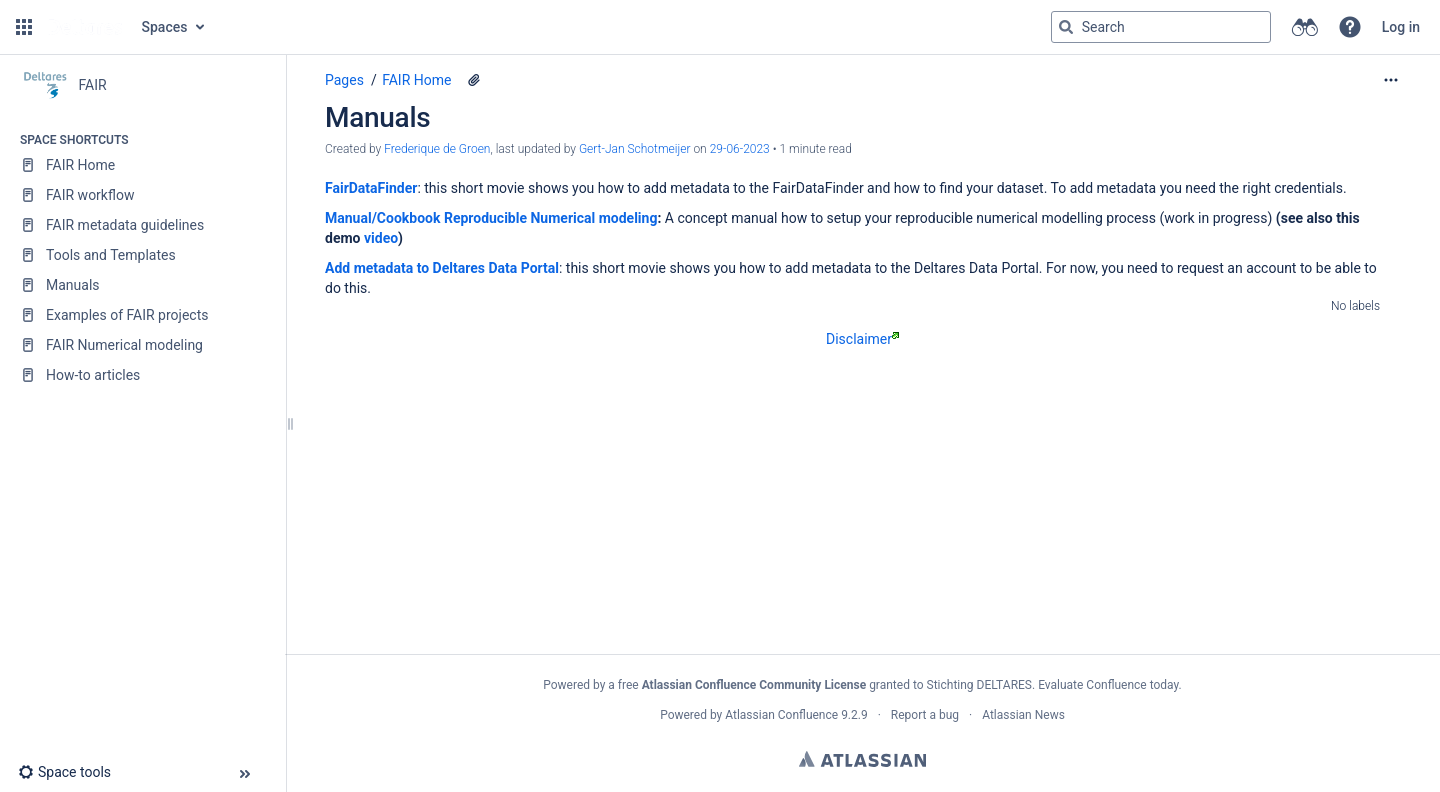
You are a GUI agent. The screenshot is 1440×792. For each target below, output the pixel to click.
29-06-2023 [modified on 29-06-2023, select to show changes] (740, 149)
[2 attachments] (474, 80)
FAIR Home (416, 80)
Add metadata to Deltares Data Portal (442, 268)
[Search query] (1161, 27)
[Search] (1066, 27)
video (381, 238)
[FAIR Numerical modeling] (142, 345)
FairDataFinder (371, 188)
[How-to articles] (142, 375)
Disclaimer (862, 339)
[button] (24, 27)
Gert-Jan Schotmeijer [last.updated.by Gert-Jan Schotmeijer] (635, 149)
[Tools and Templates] (142, 255)
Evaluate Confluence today (1108, 685)
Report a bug (925, 715)
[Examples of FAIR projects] (142, 315)
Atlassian (862, 759)
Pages (344, 80)
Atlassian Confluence (781, 715)
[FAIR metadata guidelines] (142, 225)
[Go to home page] (85, 27)
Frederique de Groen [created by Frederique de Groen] (437, 149)
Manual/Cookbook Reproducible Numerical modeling (491, 218)
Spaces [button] (165, 27)
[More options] (1391, 80)
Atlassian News (1023, 715)
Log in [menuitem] (1401, 27)
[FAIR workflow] (142, 195)
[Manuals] (142, 285)
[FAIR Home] (142, 165)
